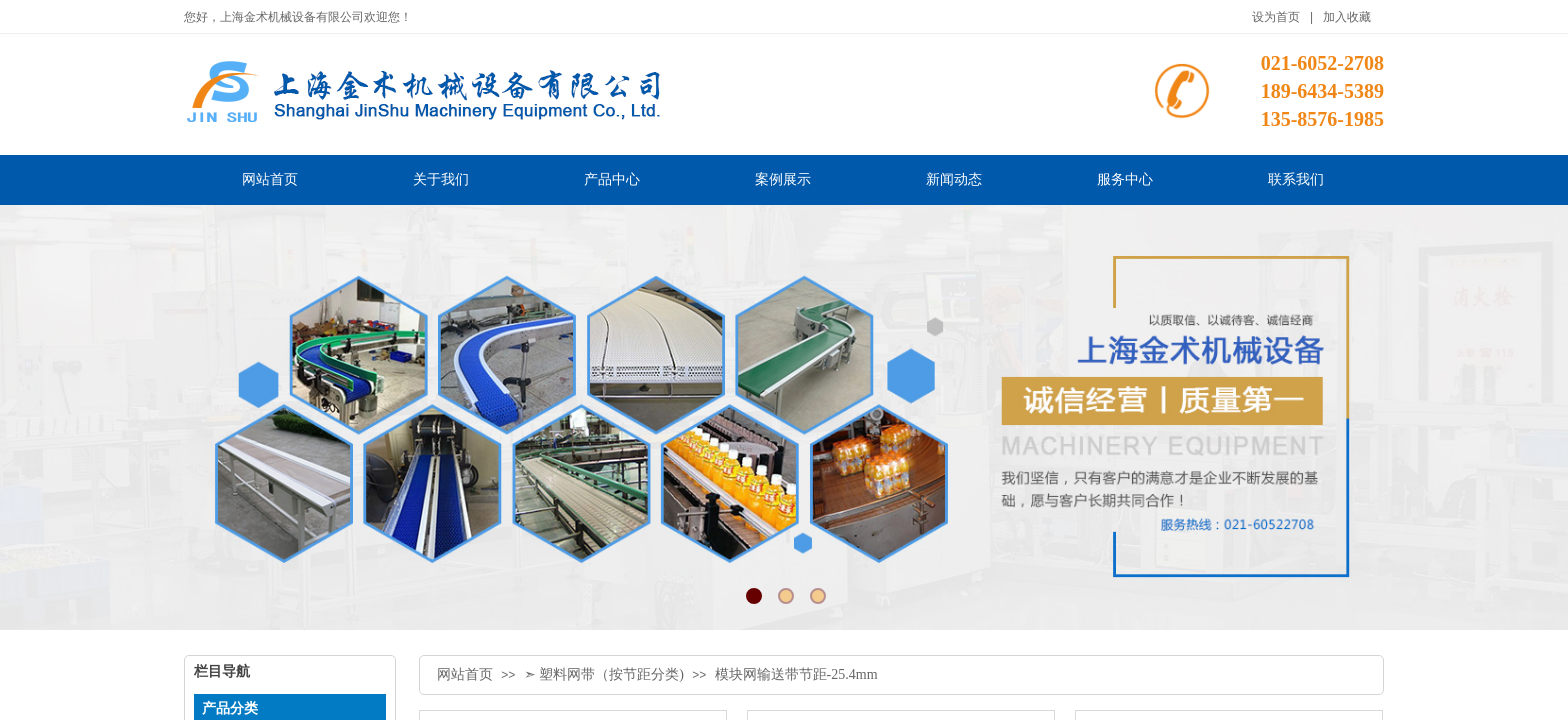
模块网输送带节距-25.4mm (796, 674)
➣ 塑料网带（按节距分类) (604, 674)
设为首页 (1276, 17)
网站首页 (465, 674)
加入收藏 (1347, 17)
